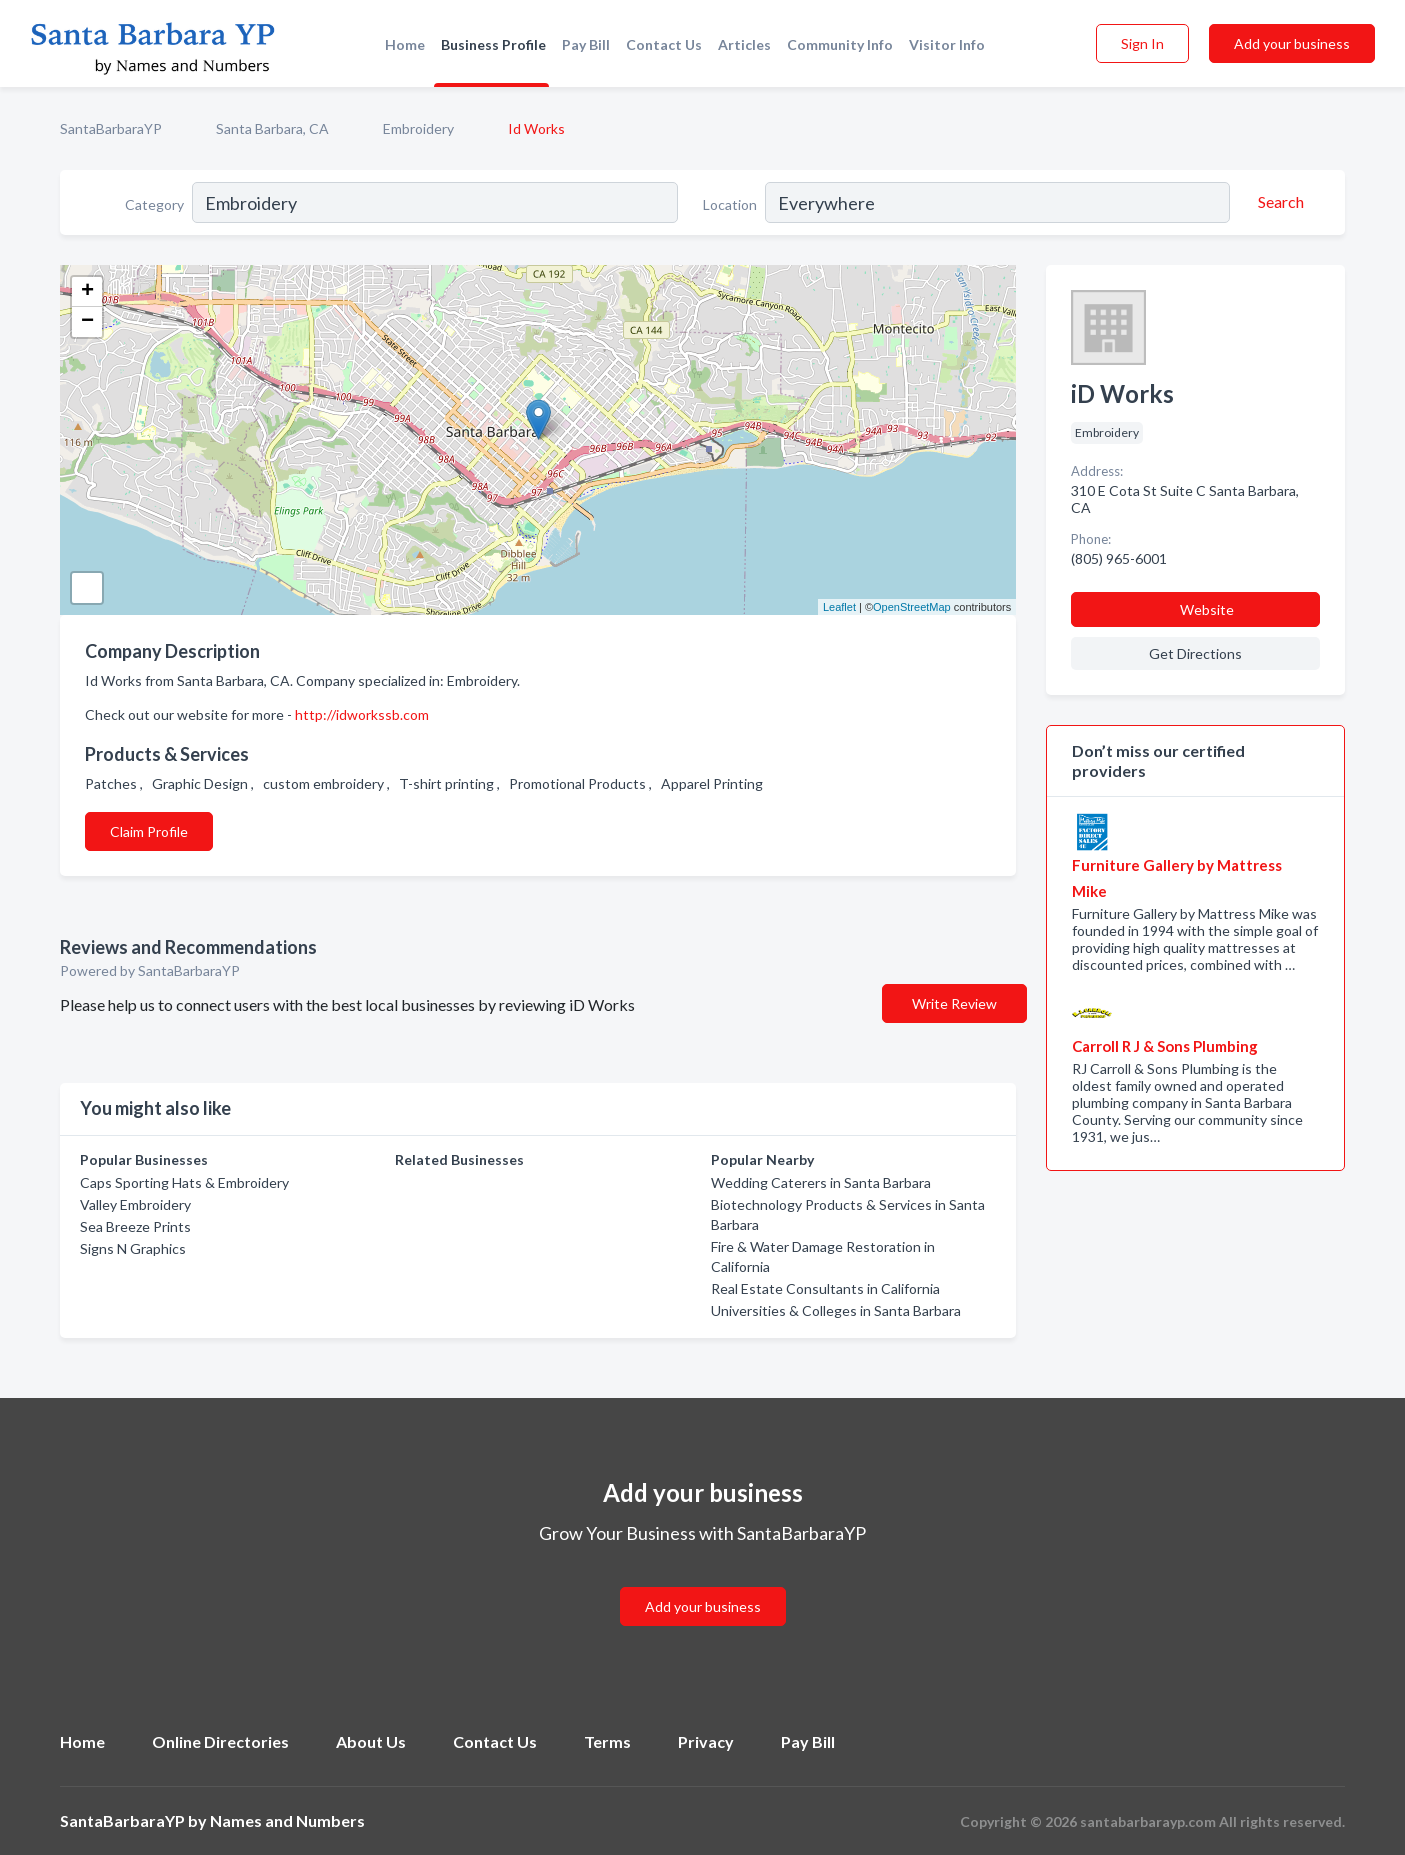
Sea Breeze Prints (135, 1226)
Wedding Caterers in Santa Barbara (821, 1182)
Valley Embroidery (135, 1204)
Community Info (840, 44)
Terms (607, 1741)
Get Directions (1195, 653)
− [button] (87, 322)
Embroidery (418, 128)
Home (405, 44)
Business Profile (493, 44)
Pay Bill (586, 44)
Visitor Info (947, 44)
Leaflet (839, 607)
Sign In (1142, 43)
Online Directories (220, 1741)
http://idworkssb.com (362, 714)
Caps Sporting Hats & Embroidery (184, 1182)
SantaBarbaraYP (111, 128)
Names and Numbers (287, 1820)
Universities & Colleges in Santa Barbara (836, 1310)
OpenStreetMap (912, 607)
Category (154, 204)
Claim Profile (149, 831)
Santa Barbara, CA (272, 128)
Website (1207, 609)
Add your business (1292, 43)
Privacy (706, 1741)
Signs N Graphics (133, 1248)
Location (730, 204)
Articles (744, 44)
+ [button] (87, 292)
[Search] (1278, 202)
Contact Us (664, 44)
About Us (371, 1741)
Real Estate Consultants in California (825, 1288)
